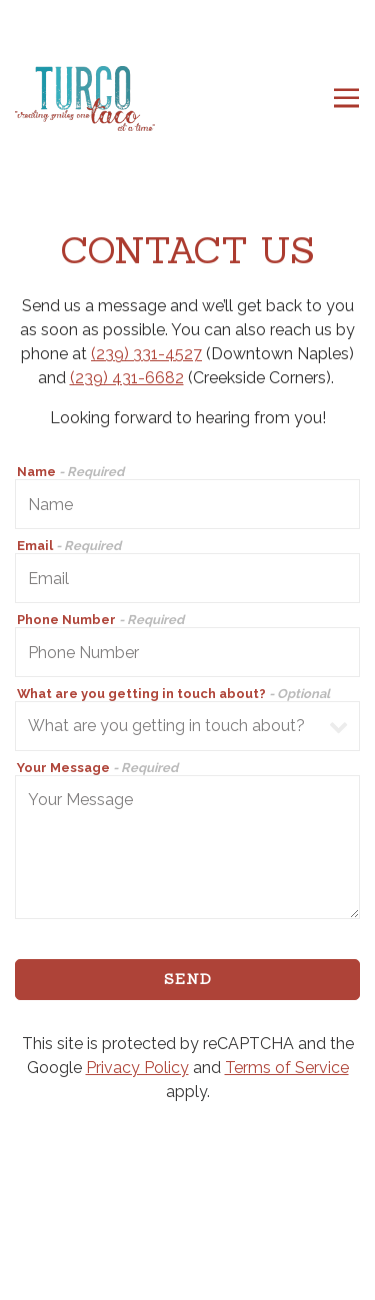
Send (188, 981)
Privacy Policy (137, 1068)
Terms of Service (287, 1068)
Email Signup (188, 1275)
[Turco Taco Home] (85, 98)
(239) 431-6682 (127, 378)
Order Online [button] (187, 1224)
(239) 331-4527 (146, 354)
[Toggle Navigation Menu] (346, 98)
